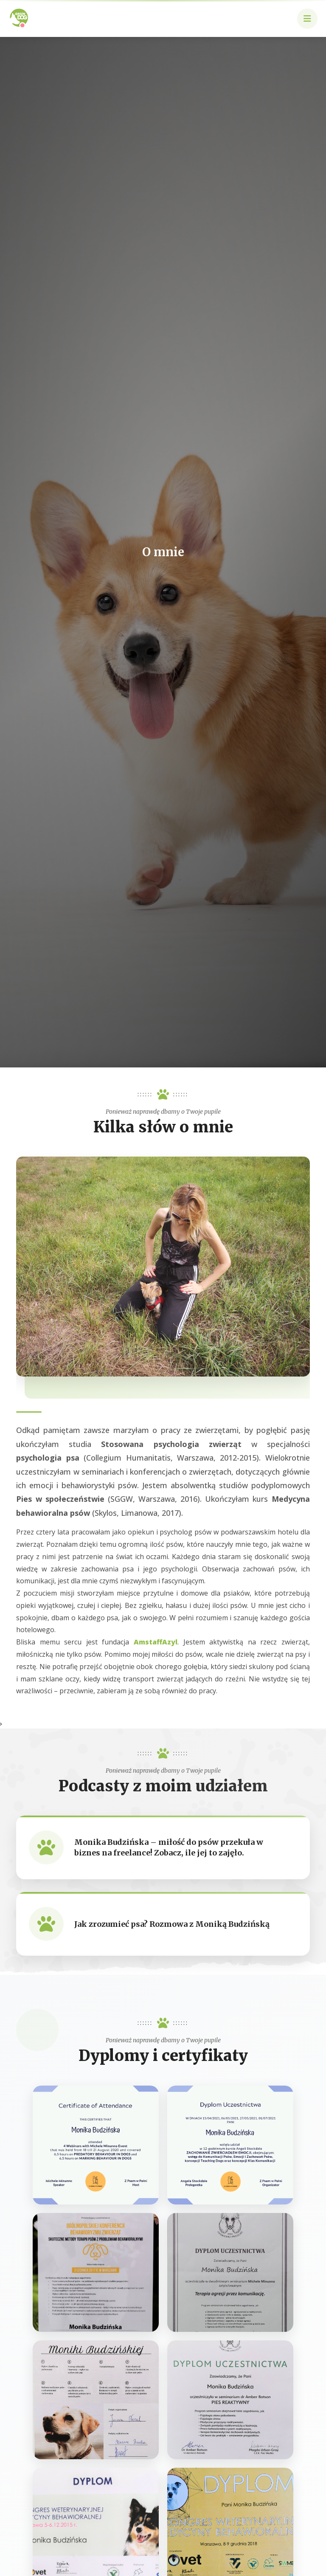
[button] (307, 18)
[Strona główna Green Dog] (19, 17)
